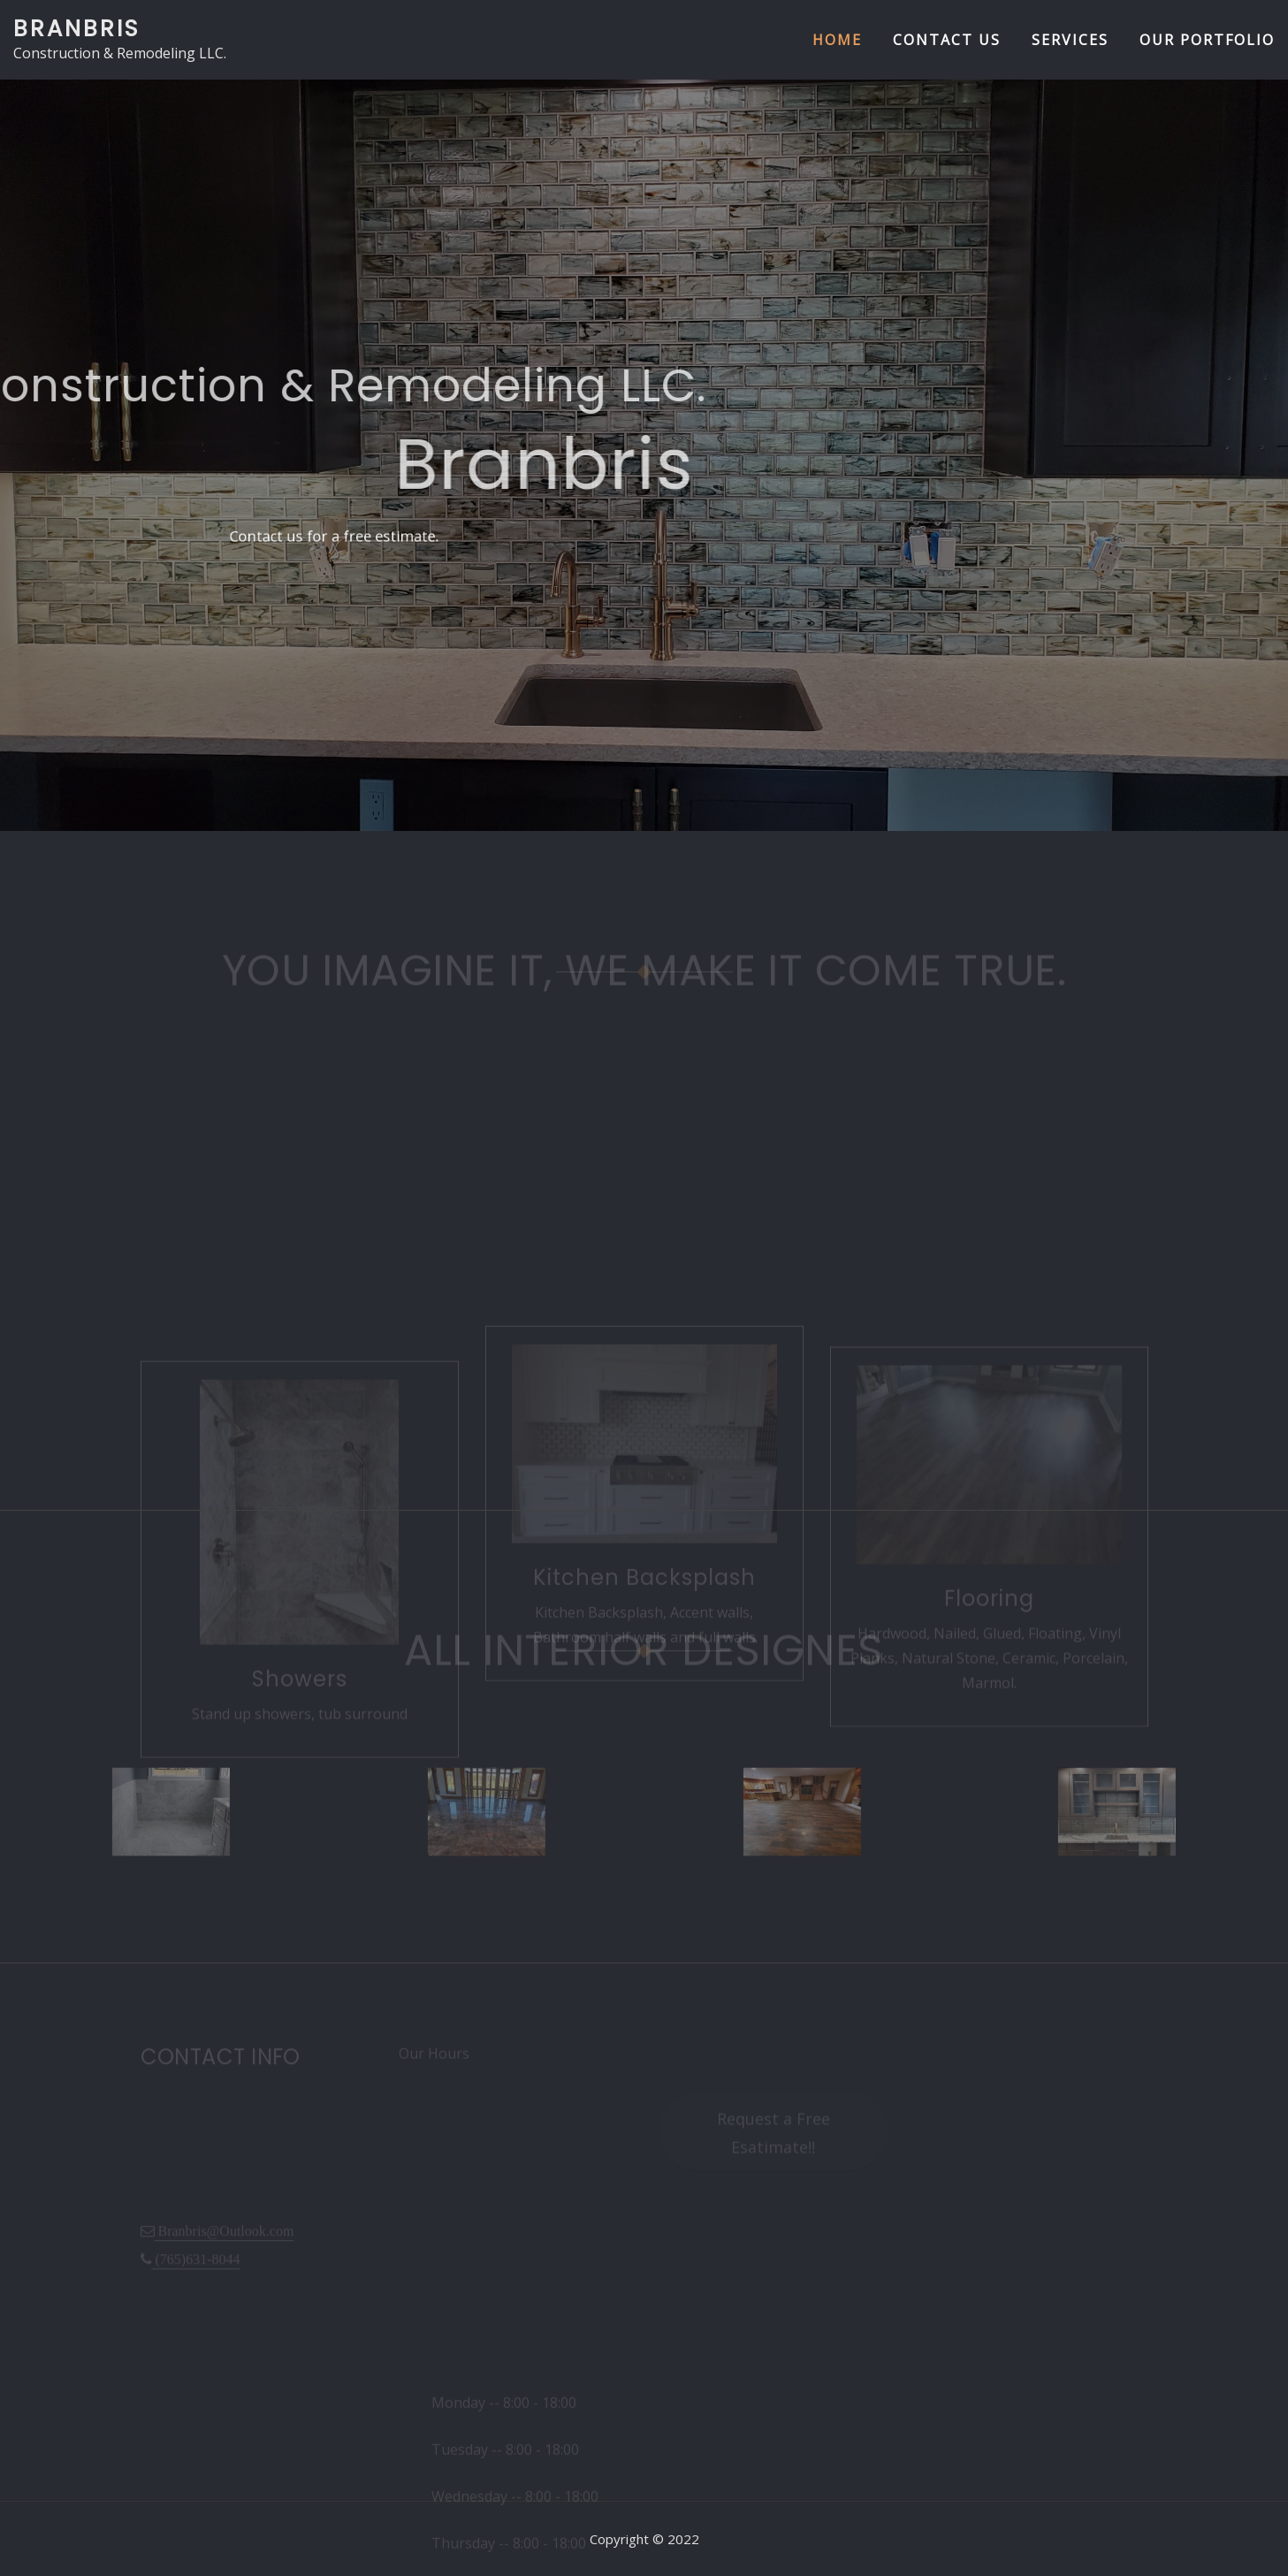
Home (837, 40)
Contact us (947, 40)
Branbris (76, 28)
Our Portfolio (1207, 40)
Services (1070, 40)
